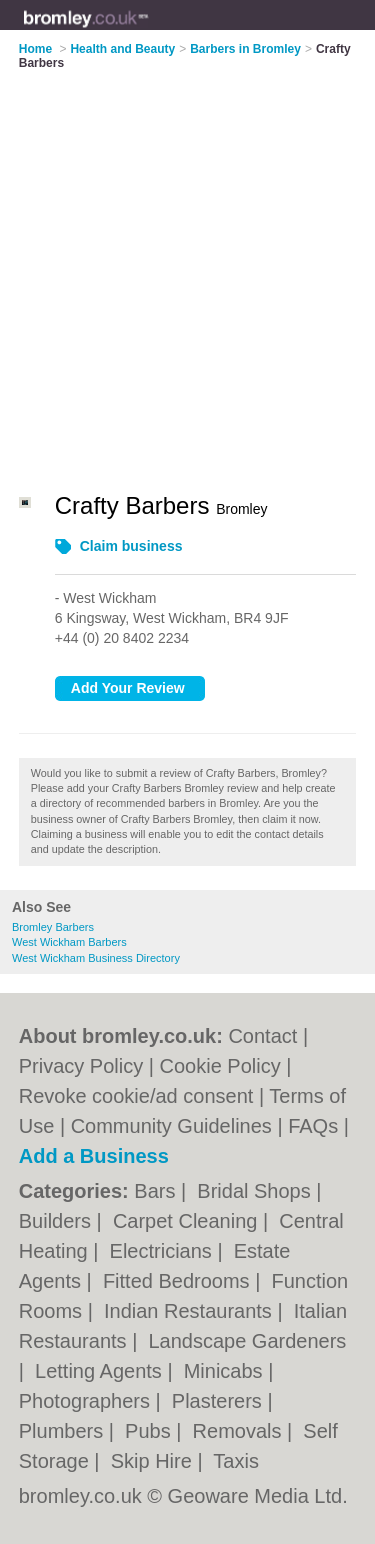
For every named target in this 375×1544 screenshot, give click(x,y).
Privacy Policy (81, 1066)
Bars (157, 1191)
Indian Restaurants (190, 1311)
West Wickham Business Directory (96, 958)
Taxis (236, 1461)
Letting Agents (101, 1371)
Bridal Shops (256, 1191)
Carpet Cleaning (188, 1221)
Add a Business (94, 1156)
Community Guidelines (171, 1126)
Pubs (150, 1431)
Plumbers (64, 1431)
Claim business (131, 546)
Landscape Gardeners (247, 1341)
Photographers (87, 1401)
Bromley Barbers (53, 927)
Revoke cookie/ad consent (136, 1096)
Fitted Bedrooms (179, 1281)
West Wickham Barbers (69, 942)
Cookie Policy (220, 1066)
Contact (262, 1036)
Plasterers (220, 1401)
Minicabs (226, 1371)
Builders (58, 1221)
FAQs (313, 1126)
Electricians (164, 1251)
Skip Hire (154, 1461)
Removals (240, 1431)
